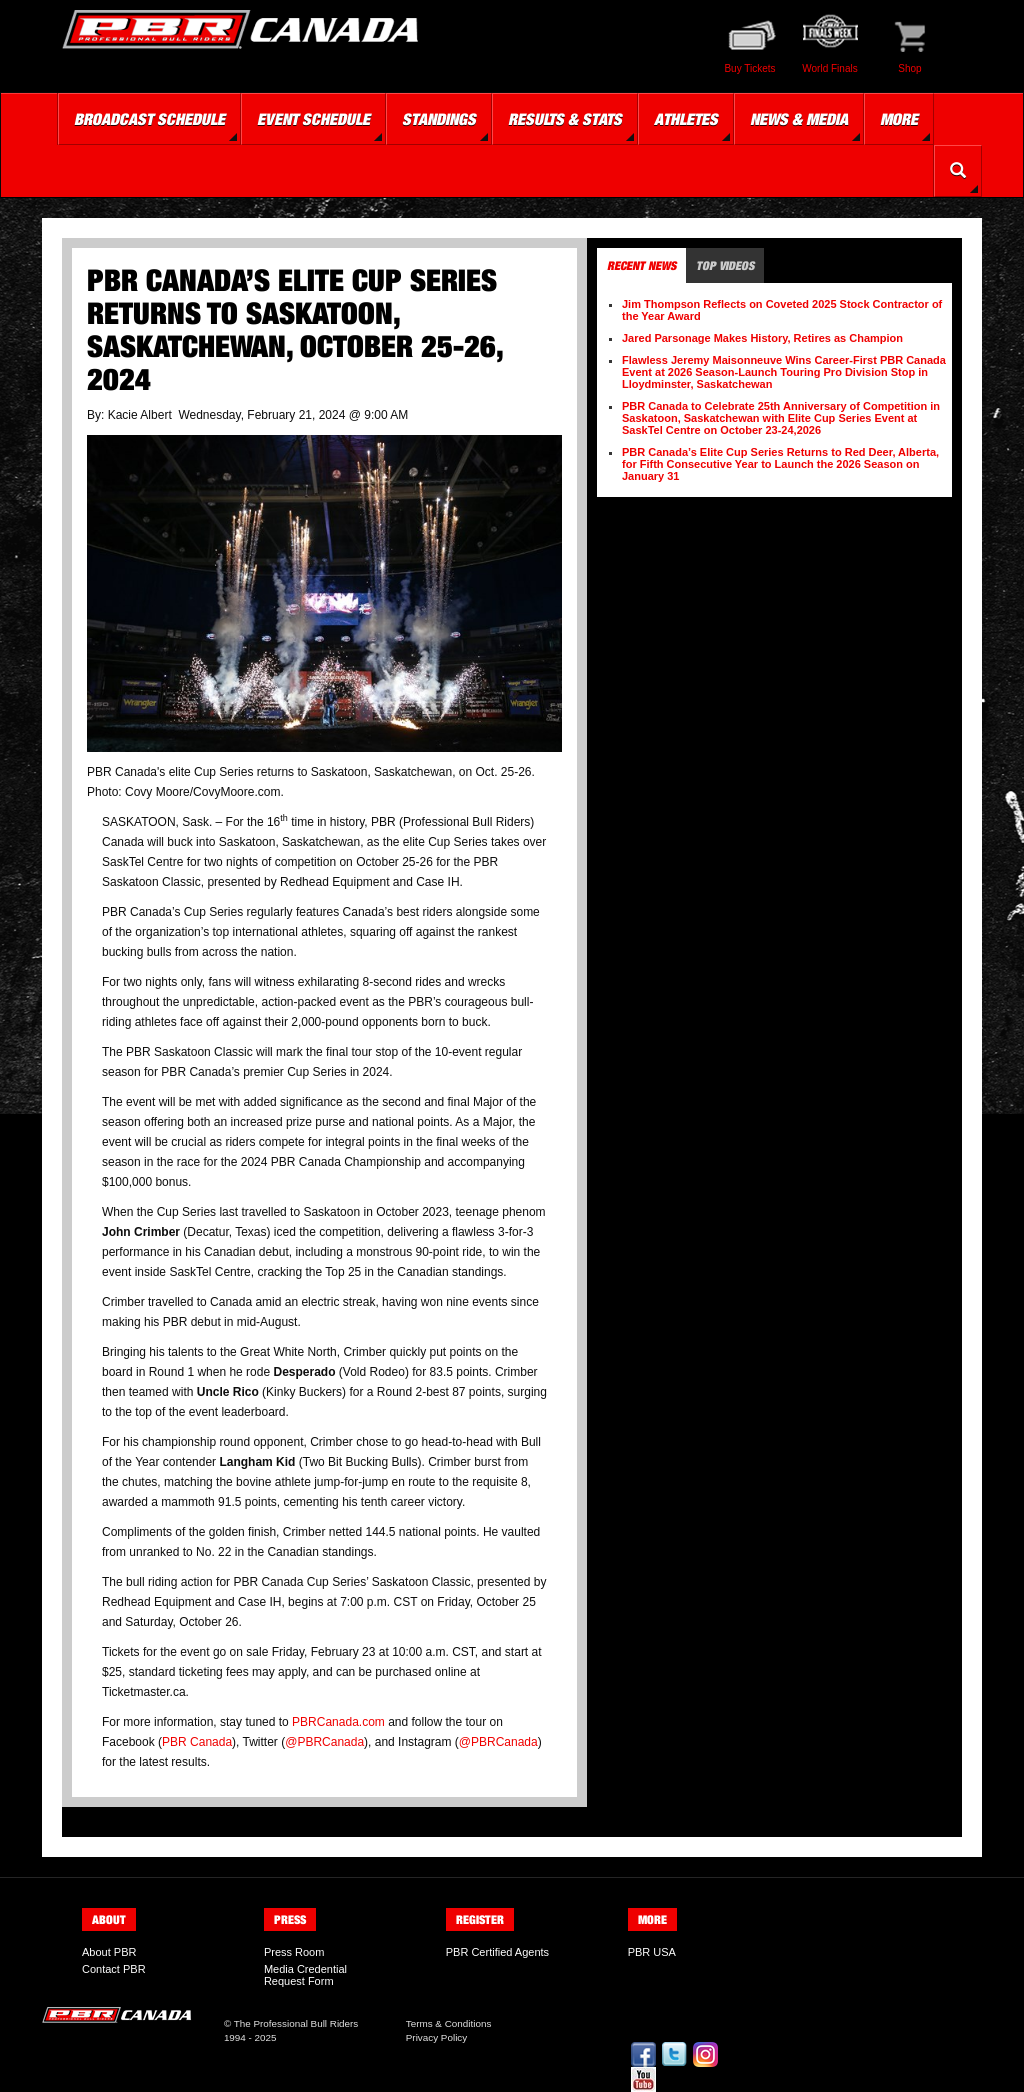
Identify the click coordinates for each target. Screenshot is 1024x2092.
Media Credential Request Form (305, 1975)
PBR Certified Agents (497, 1952)
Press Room (294, 1952)
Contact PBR (114, 1969)
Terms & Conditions (449, 2023)
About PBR (109, 1952)
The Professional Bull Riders (296, 2023)
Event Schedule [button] (313, 119)
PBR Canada (197, 1742)
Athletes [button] (686, 119)
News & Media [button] (799, 119)
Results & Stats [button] (565, 119)
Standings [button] (439, 119)
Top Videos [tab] (725, 265)
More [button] (899, 119)
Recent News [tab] (641, 265)
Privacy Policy (436, 2037)
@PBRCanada (324, 1742)
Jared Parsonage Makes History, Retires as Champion (762, 338)
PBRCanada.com (338, 1722)
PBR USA (652, 1952)
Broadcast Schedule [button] (149, 119)
